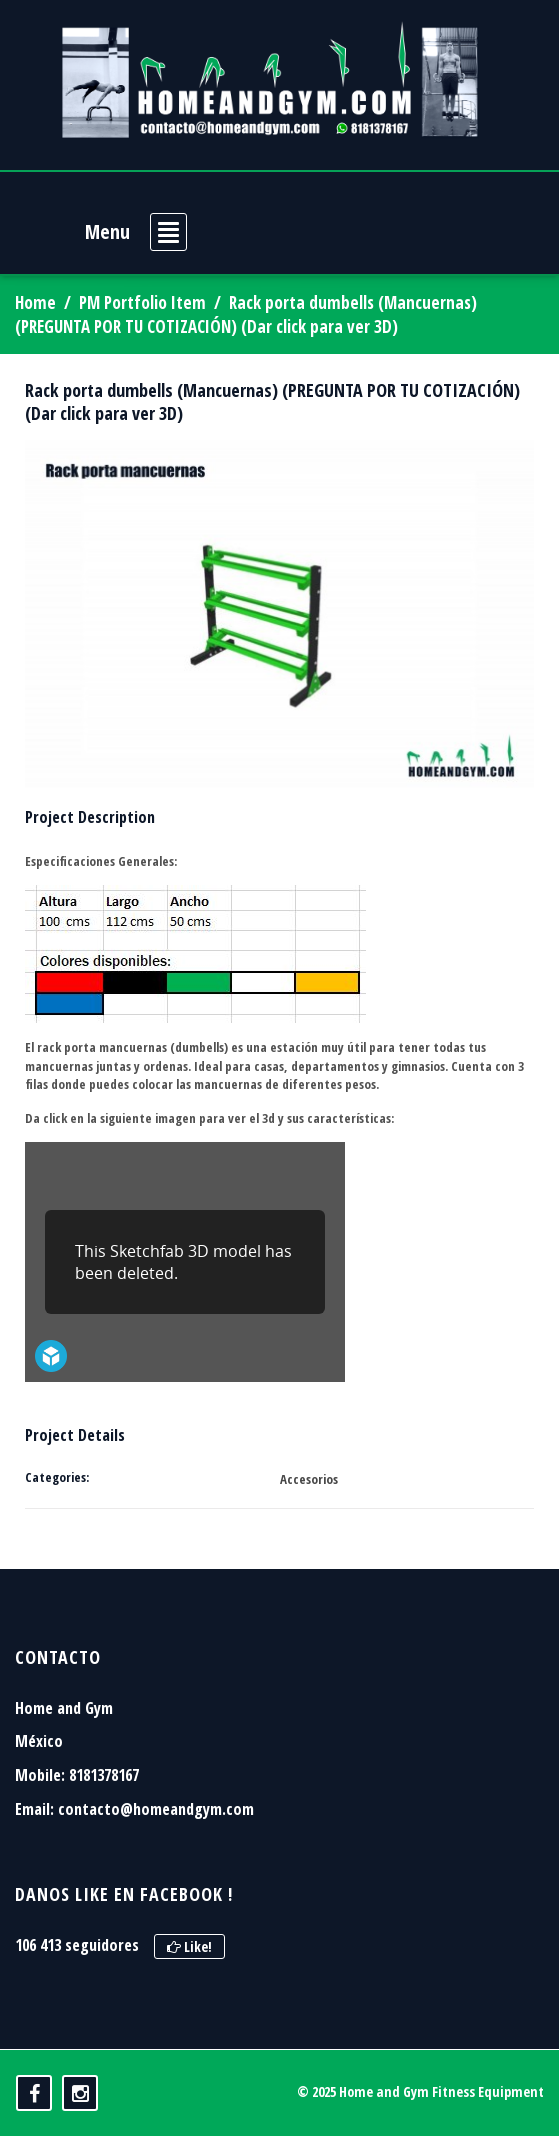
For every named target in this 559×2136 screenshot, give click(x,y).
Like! (189, 1946)
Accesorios (309, 1479)
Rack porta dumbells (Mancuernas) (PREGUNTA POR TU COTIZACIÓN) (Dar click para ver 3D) (272, 401)
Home (35, 302)
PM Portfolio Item (142, 302)
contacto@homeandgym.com (156, 1809)
